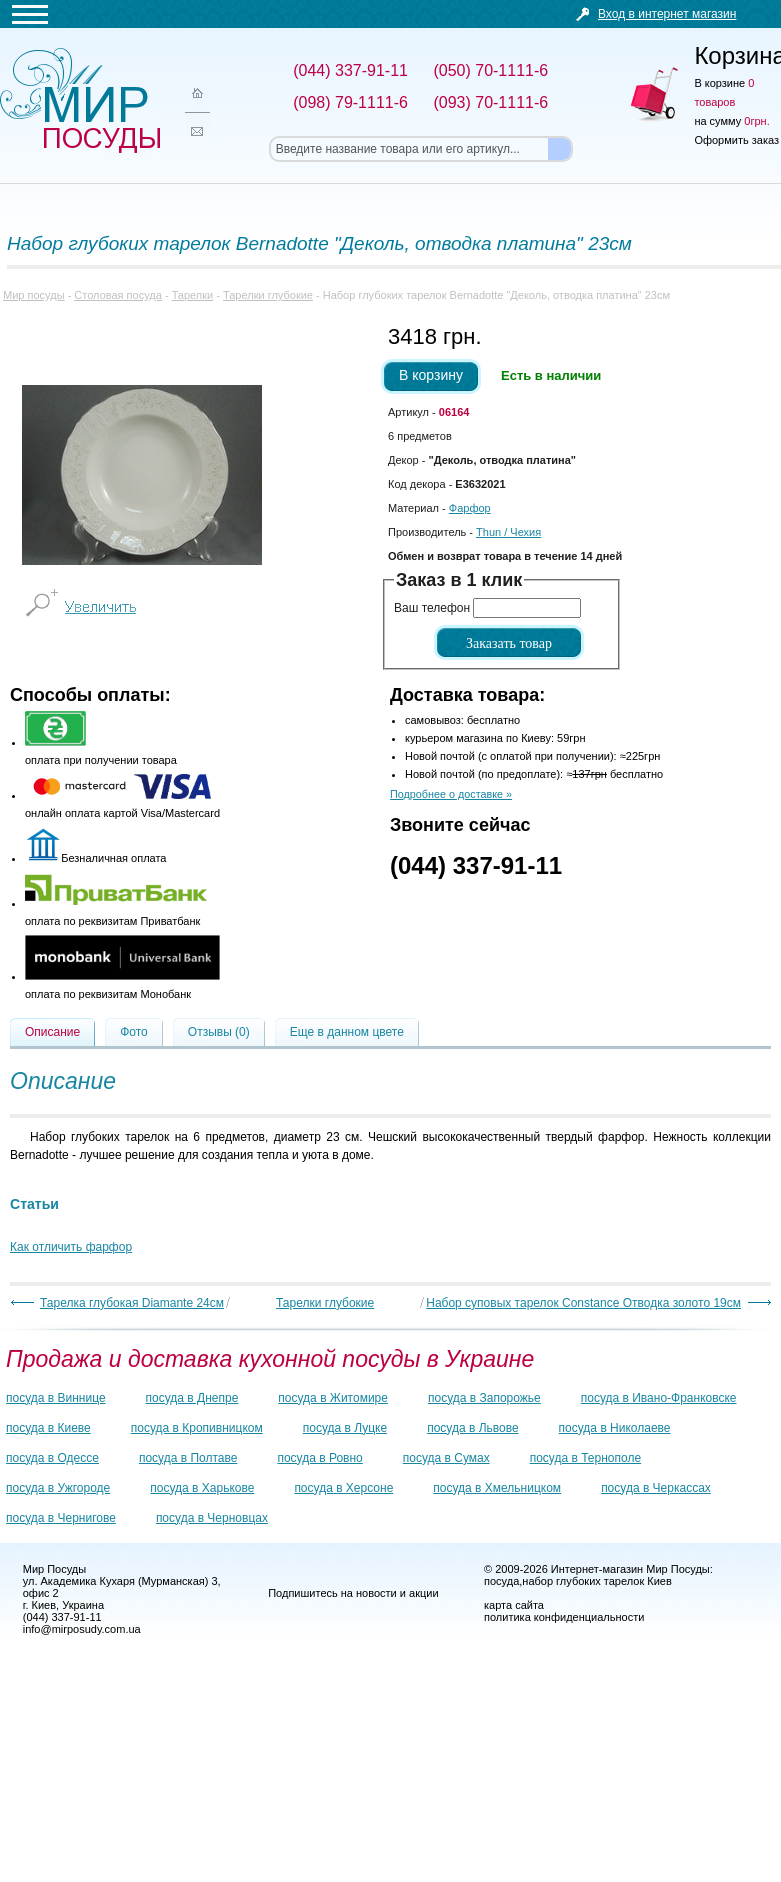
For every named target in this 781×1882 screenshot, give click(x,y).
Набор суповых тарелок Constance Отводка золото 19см (583, 1303)
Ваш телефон (432, 608)
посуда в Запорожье (484, 1398)
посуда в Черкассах (656, 1488)
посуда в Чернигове (61, 1518)
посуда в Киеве (48, 1428)
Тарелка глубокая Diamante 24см (132, 1303)
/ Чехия (508, 532)
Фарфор (470, 508)
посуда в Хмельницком (497, 1488)
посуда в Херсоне (343, 1488)
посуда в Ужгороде (58, 1488)
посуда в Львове (472, 1428)
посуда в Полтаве (188, 1458)
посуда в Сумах (446, 1458)
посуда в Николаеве (615, 1428)
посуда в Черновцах (212, 1518)
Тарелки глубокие (268, 295)
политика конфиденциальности (564, 1617)
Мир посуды (80, 100)
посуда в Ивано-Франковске (659, 1398)
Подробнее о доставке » (451, 794)
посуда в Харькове (202, 1488)
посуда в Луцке (345, 1428)
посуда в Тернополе (585, 1458)
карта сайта (514, 1605)
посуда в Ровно (319, 1458)
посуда (501, 1581)
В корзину (431, 375)
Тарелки (193, 295)
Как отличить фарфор (71, 1247)
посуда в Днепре (192, 1398)
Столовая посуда (118, 295)
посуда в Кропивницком (197, 1428)
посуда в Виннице (56, 1398)
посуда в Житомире (333, 1398)
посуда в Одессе (52, 1458)
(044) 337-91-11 (476, 865)
